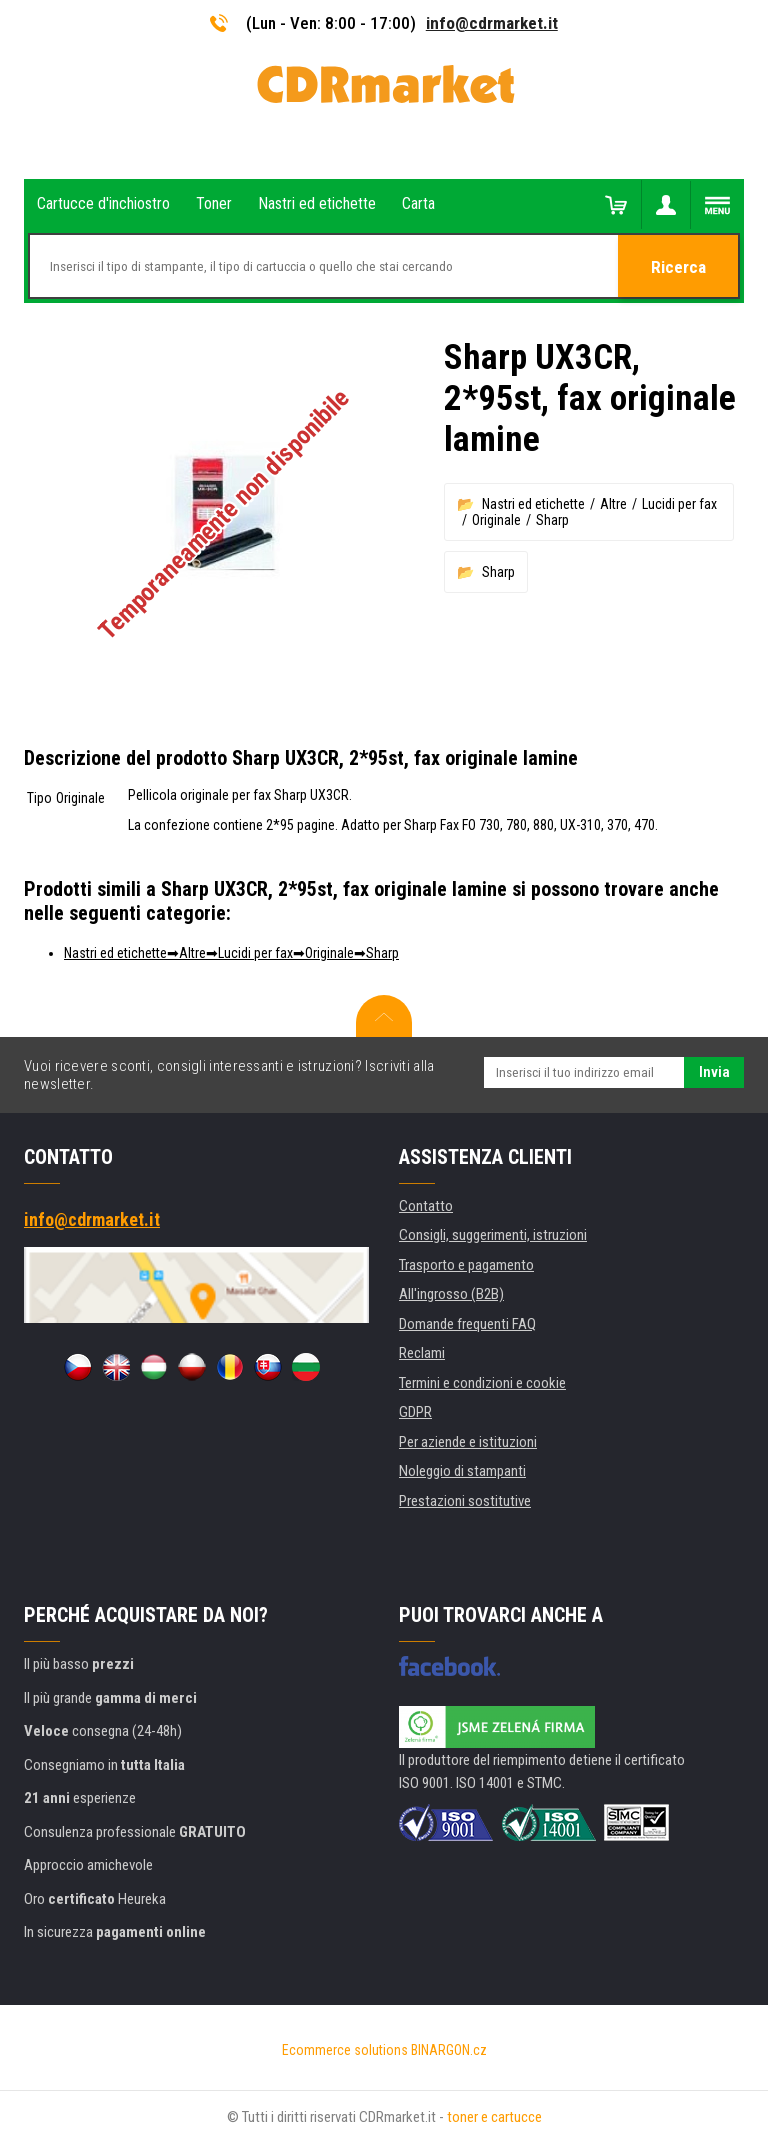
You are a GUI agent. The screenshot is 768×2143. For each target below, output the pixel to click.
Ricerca (678, 267)
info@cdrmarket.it (492, 23)
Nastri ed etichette (533, 504)
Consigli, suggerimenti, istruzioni (493, 1235)
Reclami (422, 1353)
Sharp (552, 520)
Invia (714, 1072)
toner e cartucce (494, 2117)
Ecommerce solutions (345, 2050)
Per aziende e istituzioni (468, 1442)
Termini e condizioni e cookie (482, 1383)
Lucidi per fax (679, 504)
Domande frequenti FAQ (467, 1324)
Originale (496, 520)
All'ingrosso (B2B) (451, 1294)
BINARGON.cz (449, 2050)
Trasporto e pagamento (466, 1265)
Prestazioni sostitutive (465, 1501)
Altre (613, 504)
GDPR (415, 1412)
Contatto (426, 1206)
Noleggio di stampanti (462, 1471)
